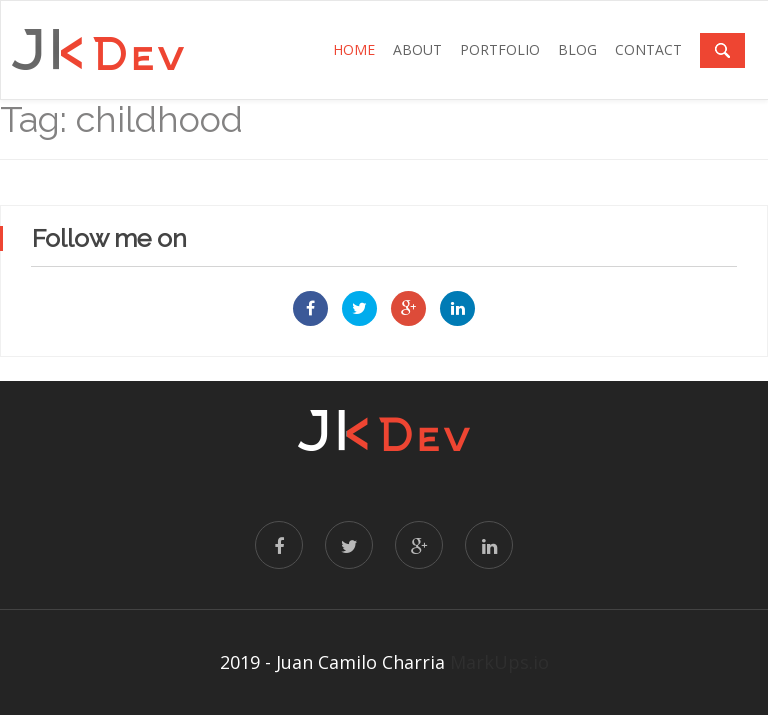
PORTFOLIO (500, 49)
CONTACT (648, 49)
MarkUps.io (499, 662)
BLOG (577, 49)
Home (354, 49)
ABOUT (417, 49)
